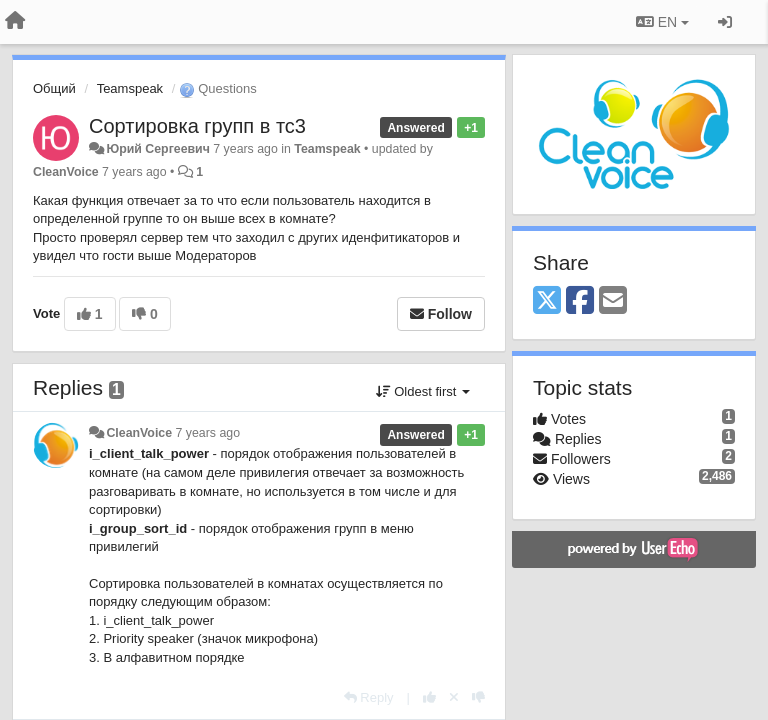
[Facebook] (580, 301)
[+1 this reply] (429, 697)
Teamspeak (130, 88)
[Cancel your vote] (454, 697)
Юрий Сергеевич (157, 149)
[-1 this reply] (478, 697)
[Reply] (369, 697)
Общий (54, 88)
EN (662, 22)
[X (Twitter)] (547, 301)
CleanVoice (66, 172)
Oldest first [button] (423, 391)
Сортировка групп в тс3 (197, 126)
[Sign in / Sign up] (725, 22)
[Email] (613, 301)
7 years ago (208, 433)
